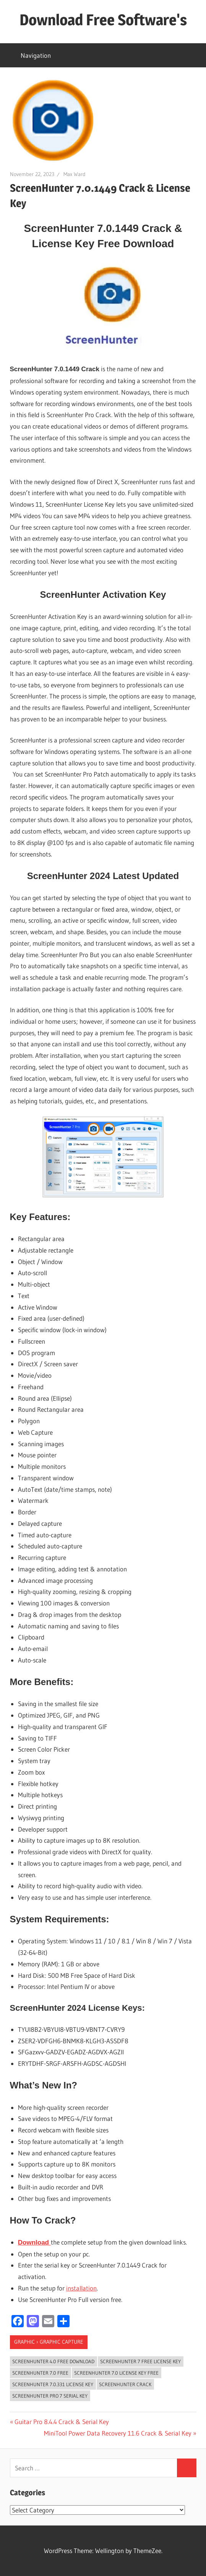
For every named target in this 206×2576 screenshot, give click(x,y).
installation (81, 2288)
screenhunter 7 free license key (140, 2361)
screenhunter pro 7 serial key (50, 2396)
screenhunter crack (125, 2384)
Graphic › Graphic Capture (48, 2341)
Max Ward (74, 174)
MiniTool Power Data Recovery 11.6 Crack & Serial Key (117, 2433)
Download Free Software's (103, 19)
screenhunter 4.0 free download (53, 2361)
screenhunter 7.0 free (40, 2373)
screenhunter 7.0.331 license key (52, 2384)
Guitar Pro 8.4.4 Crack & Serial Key (61, 2422)
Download (34, 2242)
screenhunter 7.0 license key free (116, 2373)
